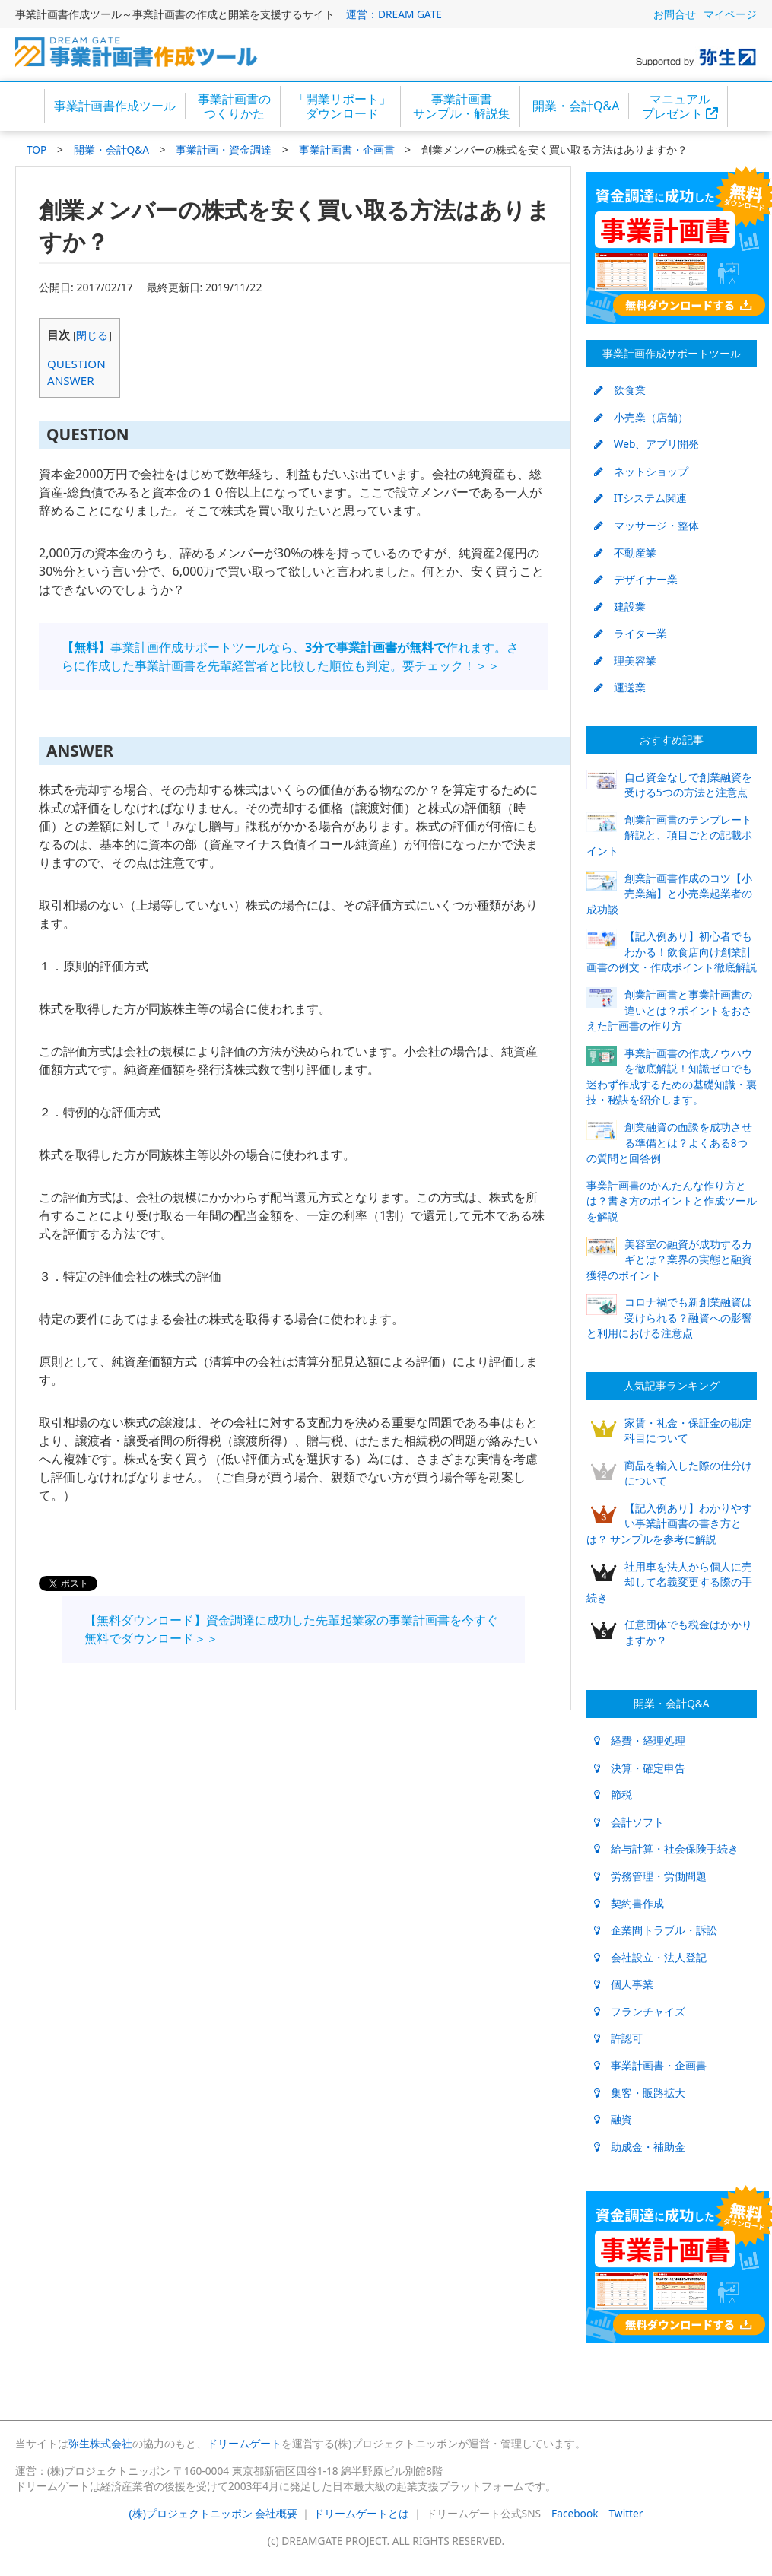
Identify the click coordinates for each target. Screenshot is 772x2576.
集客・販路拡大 (639, 2092)
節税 (613, 1794)
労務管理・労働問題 (650, 1876)
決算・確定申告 (639, 1768)
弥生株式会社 (100, 2443)
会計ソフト (629, 1822)
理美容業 (625, 660)
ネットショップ (641, 471)
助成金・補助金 (639, 2146)
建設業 (620, 606)
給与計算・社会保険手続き (666, 1848)
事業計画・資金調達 (224, 149)
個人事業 (623, 1984)
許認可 (618, 2038)
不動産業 (625, 552)
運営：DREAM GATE (394, 14)
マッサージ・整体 (646, 525)
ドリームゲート (244, 2443)
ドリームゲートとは (361, 2513)
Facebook (574, 2513)
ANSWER (70, 380)
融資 (613, 2119)
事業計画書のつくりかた (234, 106)
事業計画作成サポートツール (671, 353)
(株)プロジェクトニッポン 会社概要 (213, 2513)
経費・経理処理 (639, 1740)
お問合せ (674, 14)
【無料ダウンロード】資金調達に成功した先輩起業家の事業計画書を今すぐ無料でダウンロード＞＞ (291, 1629)
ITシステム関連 (640, 498)
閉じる (92, 335)
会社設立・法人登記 (650, 1957)
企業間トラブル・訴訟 (655, 1930)
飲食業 (620, 390)
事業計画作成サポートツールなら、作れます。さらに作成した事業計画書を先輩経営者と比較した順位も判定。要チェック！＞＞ (290, 656)
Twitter (626, 2513)
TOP (36, 149)
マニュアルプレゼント (680, 106)
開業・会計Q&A (575, 105)
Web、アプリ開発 (647, 444)
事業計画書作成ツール (115, 105)
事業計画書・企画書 (347, 149)
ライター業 (630, 633)
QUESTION (76, 363)
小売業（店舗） (641, 417)
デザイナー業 (636, 579)
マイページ (730, 14)
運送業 (620, 687)
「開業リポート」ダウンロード (342, 106)
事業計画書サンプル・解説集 (461, 106)
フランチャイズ (639, 2011)
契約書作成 (629, 1903)
